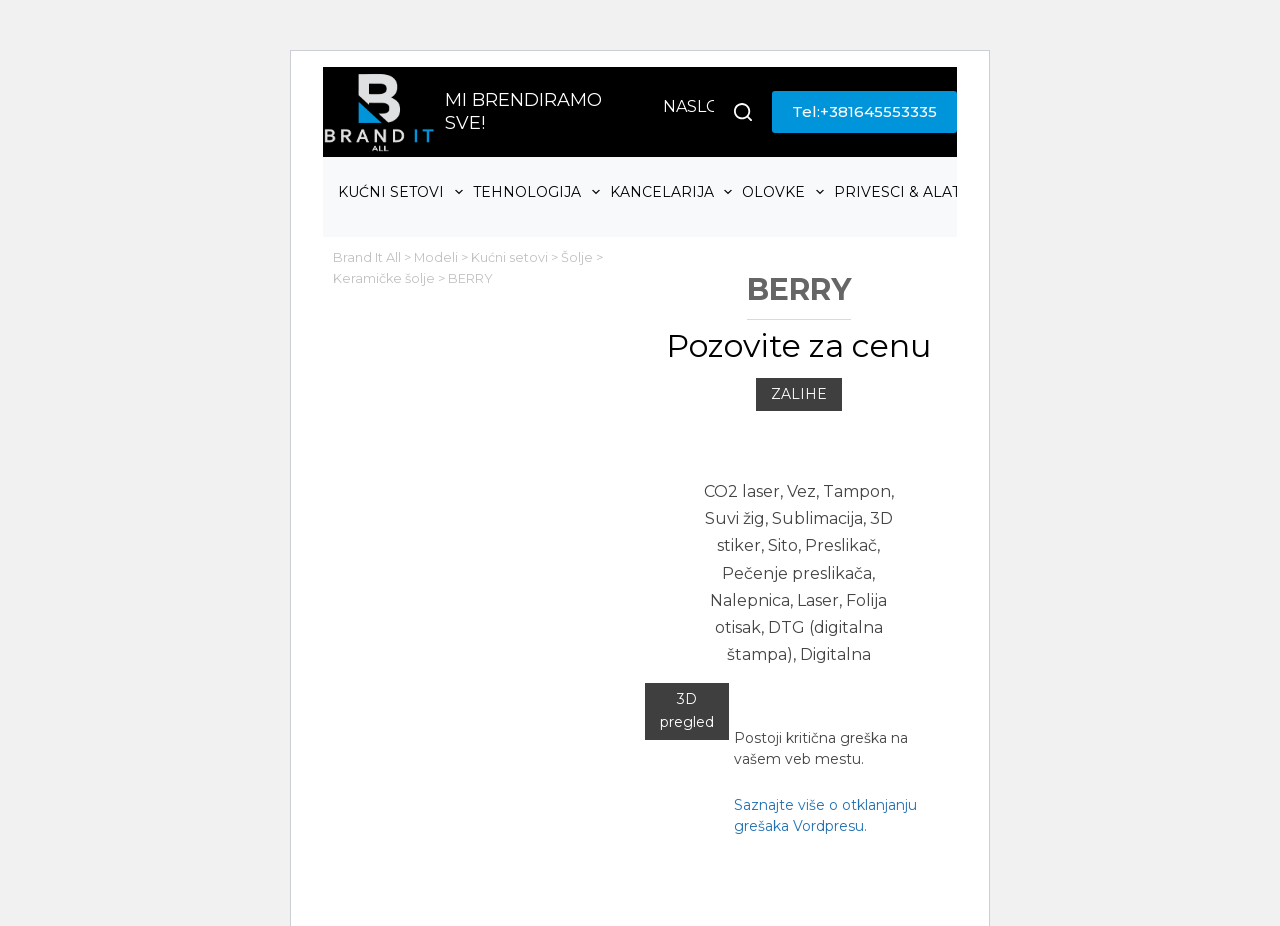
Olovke (785, 192)
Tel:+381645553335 (864, 111)
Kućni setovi (403, 192)
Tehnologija (539, 192)
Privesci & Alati (911, 192)
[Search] (743, 112)
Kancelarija (674, 192)
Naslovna (709, 106)
